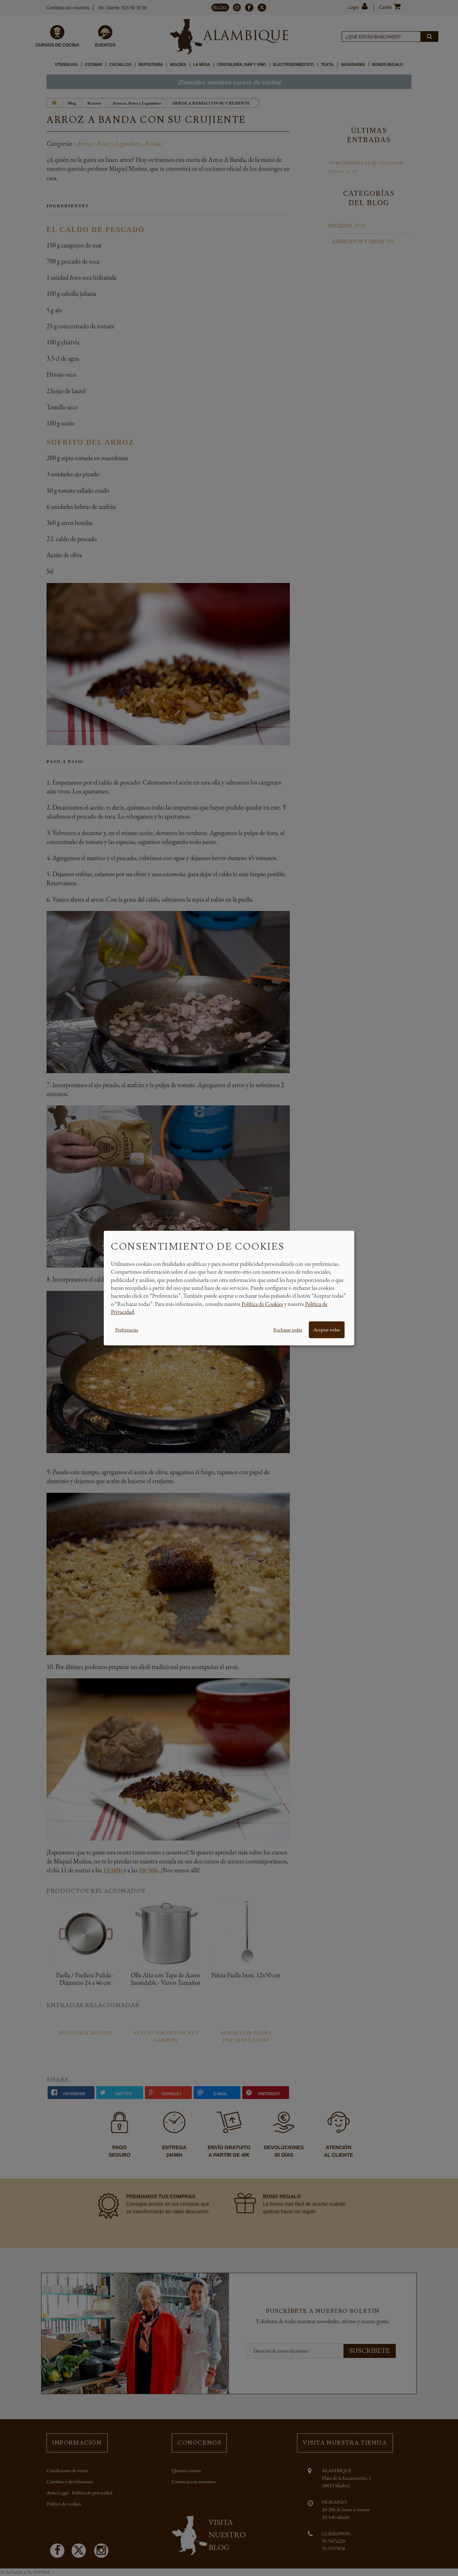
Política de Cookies (262, 1304)
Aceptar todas (326, 1329)
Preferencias (126, 1329)
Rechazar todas (287, 1329)
